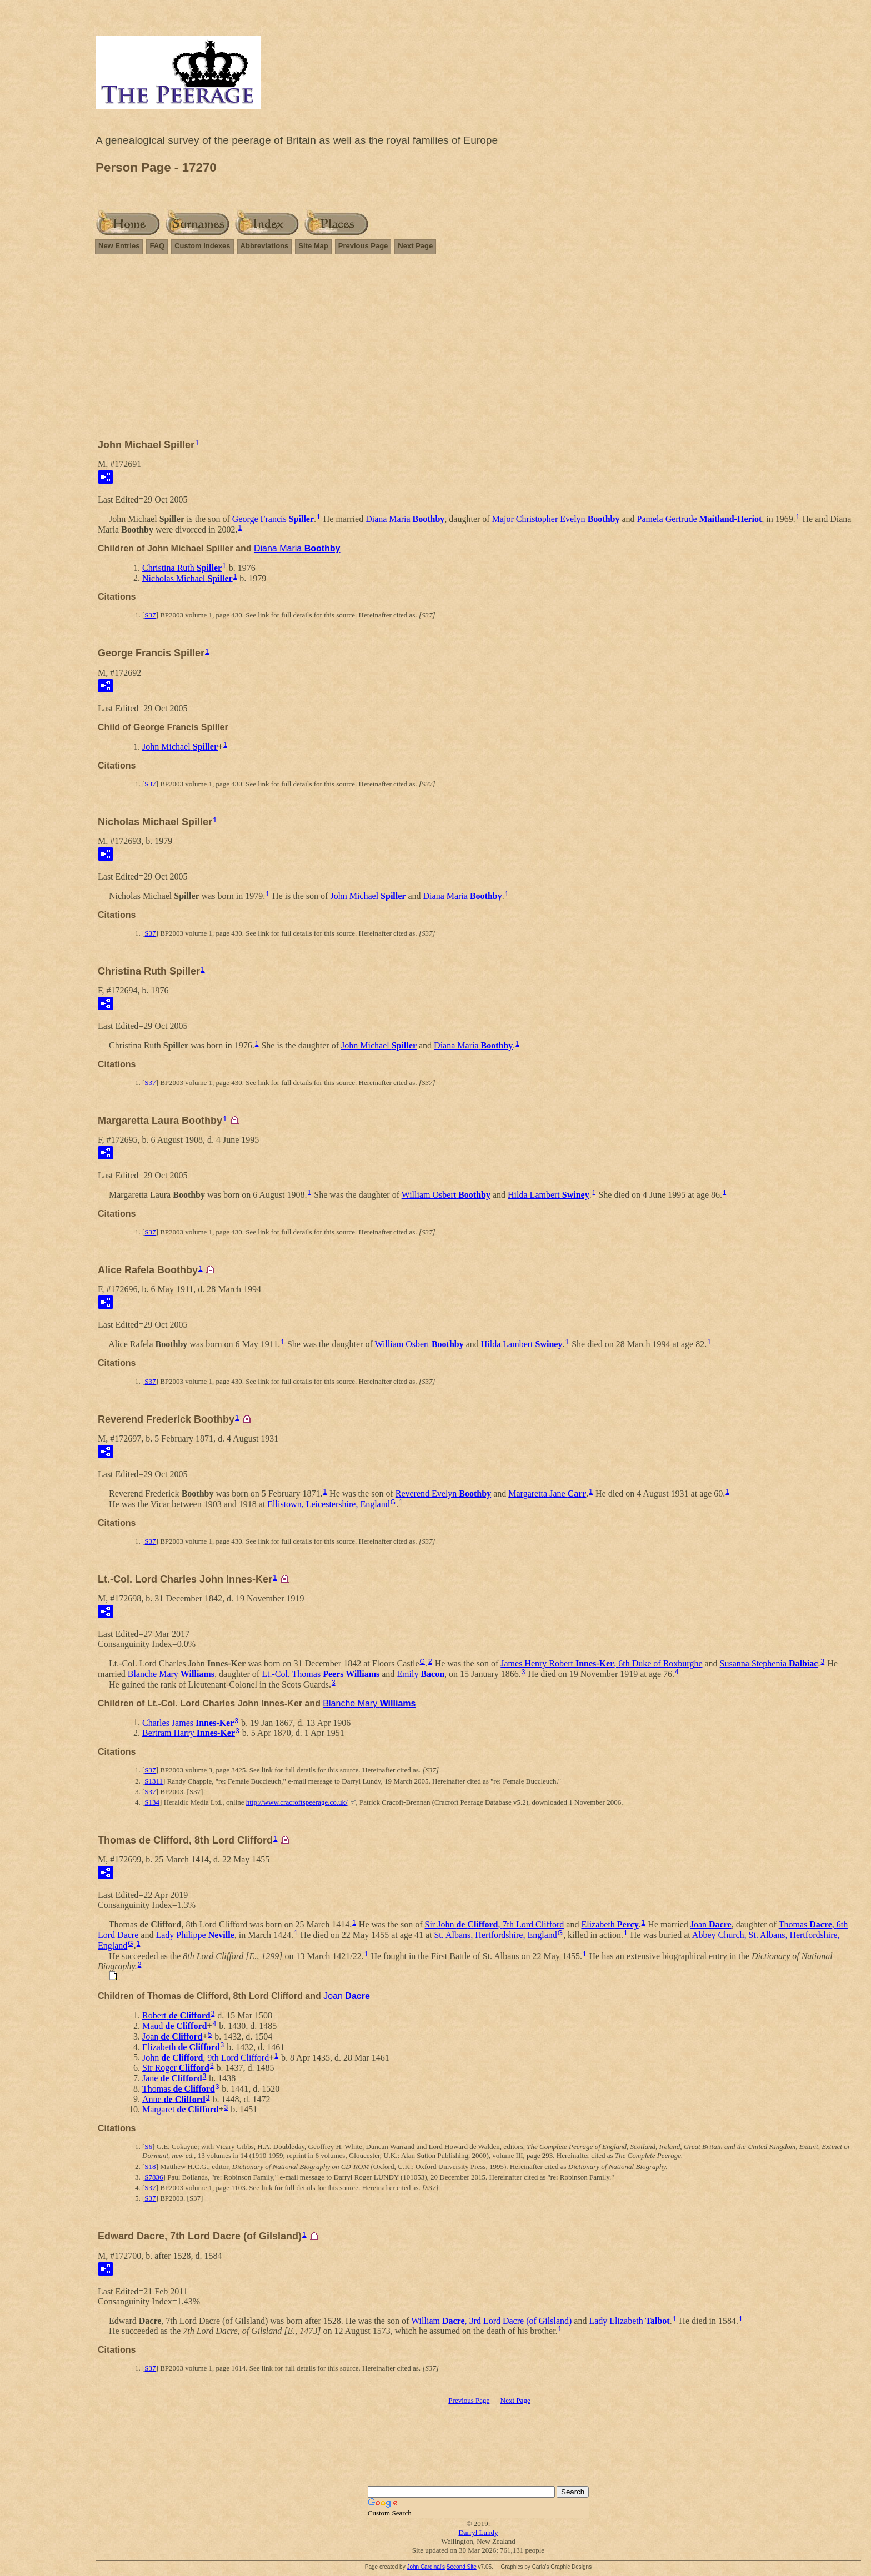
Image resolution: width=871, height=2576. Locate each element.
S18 (150, 2166)
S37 (150, 615)
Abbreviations (265, 246)
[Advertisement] (478, 351)
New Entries (118, 246)
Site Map (313, 246)
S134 (151, 1802)
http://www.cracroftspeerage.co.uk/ (297, 1802)
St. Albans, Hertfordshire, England (495, 1935)
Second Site (462, 2567)
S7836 (153, 2177)
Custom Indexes (202, 246)
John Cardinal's (426, 2567)
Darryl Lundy (478, 2532)
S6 (148, 2146)
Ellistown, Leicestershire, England (328, 1504)
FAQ (156, 246)
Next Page (415, 246)
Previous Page (363, 246)
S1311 (153, 1781)
